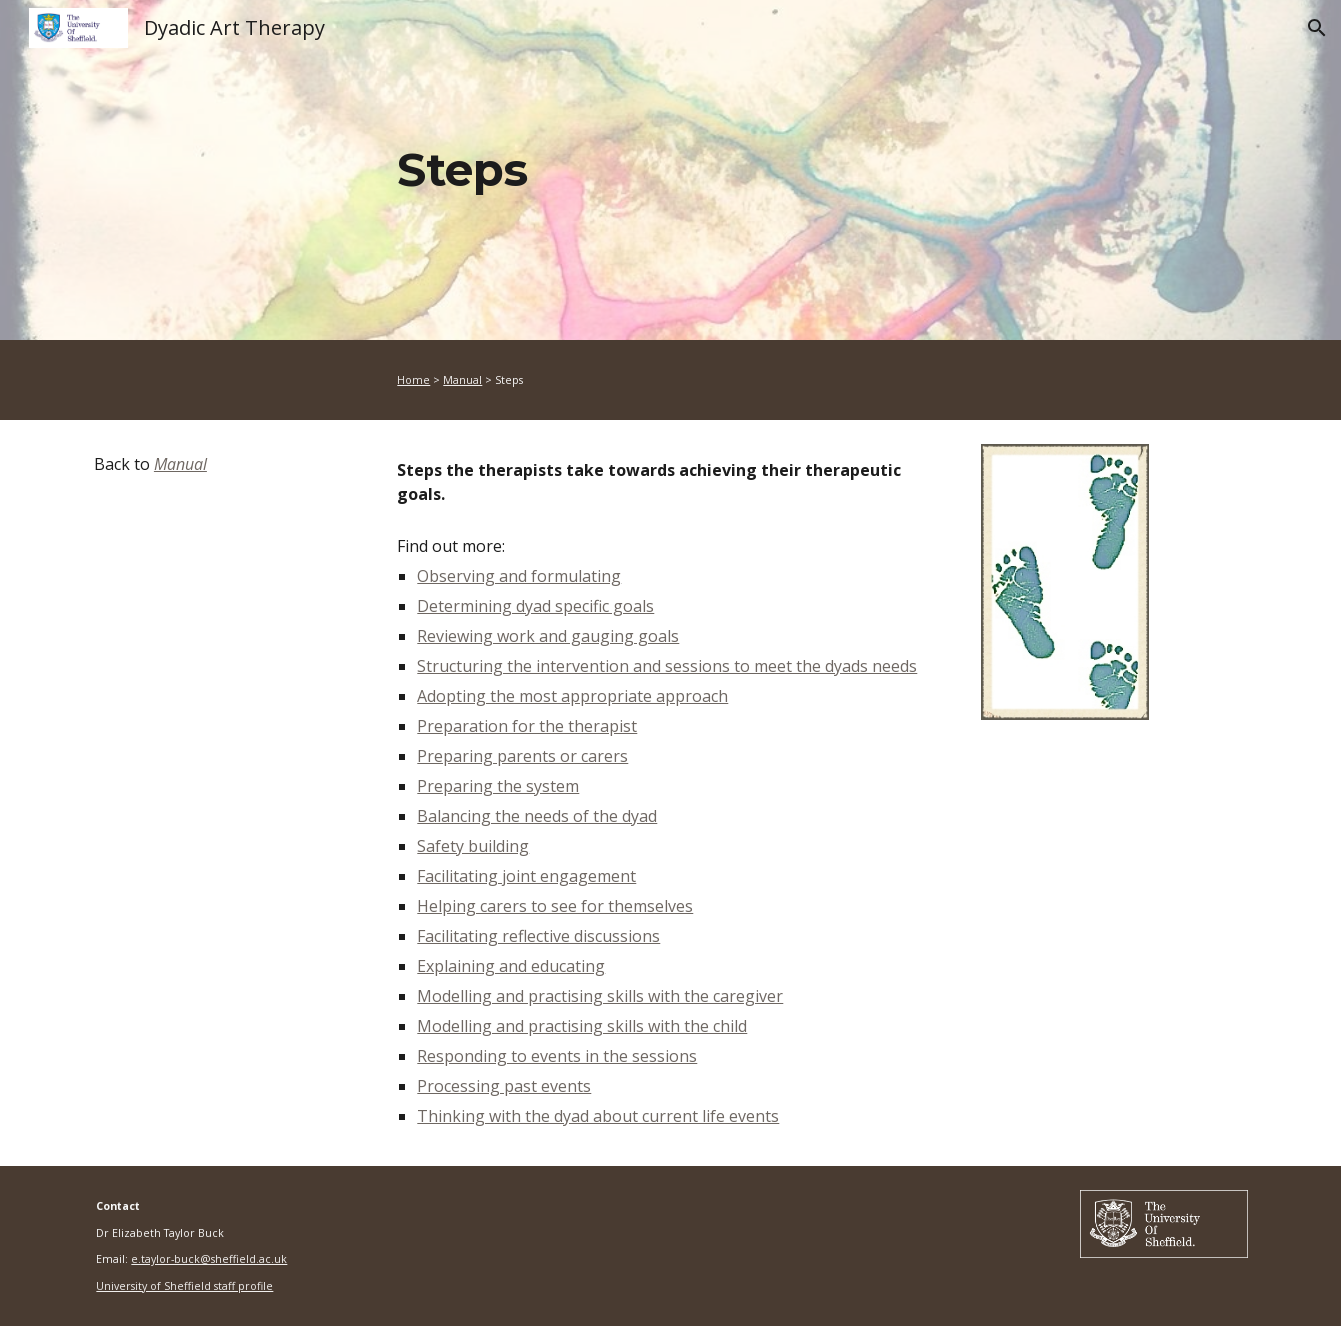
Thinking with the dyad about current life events (598, 1116)
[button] (1317, 28)
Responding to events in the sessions (557, 1056)
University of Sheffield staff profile (184, 1286)
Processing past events (504, 1086)
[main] (769, 170)
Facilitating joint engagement (526, 876)
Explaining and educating (511, 966)
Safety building (473, 846)
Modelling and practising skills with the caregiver (600, 996)
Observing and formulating (519, 576)
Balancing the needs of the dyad (537, 816)
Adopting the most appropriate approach (572, 696)
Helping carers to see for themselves (555, 906)
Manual (462, 380)
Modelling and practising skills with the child (582, 1026)
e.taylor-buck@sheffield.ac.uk (209, 1259)
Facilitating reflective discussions (538, 936)
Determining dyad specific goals (535, 606)
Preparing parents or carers (522, 756)
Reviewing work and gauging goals (548, 636)
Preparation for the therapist (527, 726)
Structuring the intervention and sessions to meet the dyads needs (667, 666)
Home (413, 380)
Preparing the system (498, 786)
